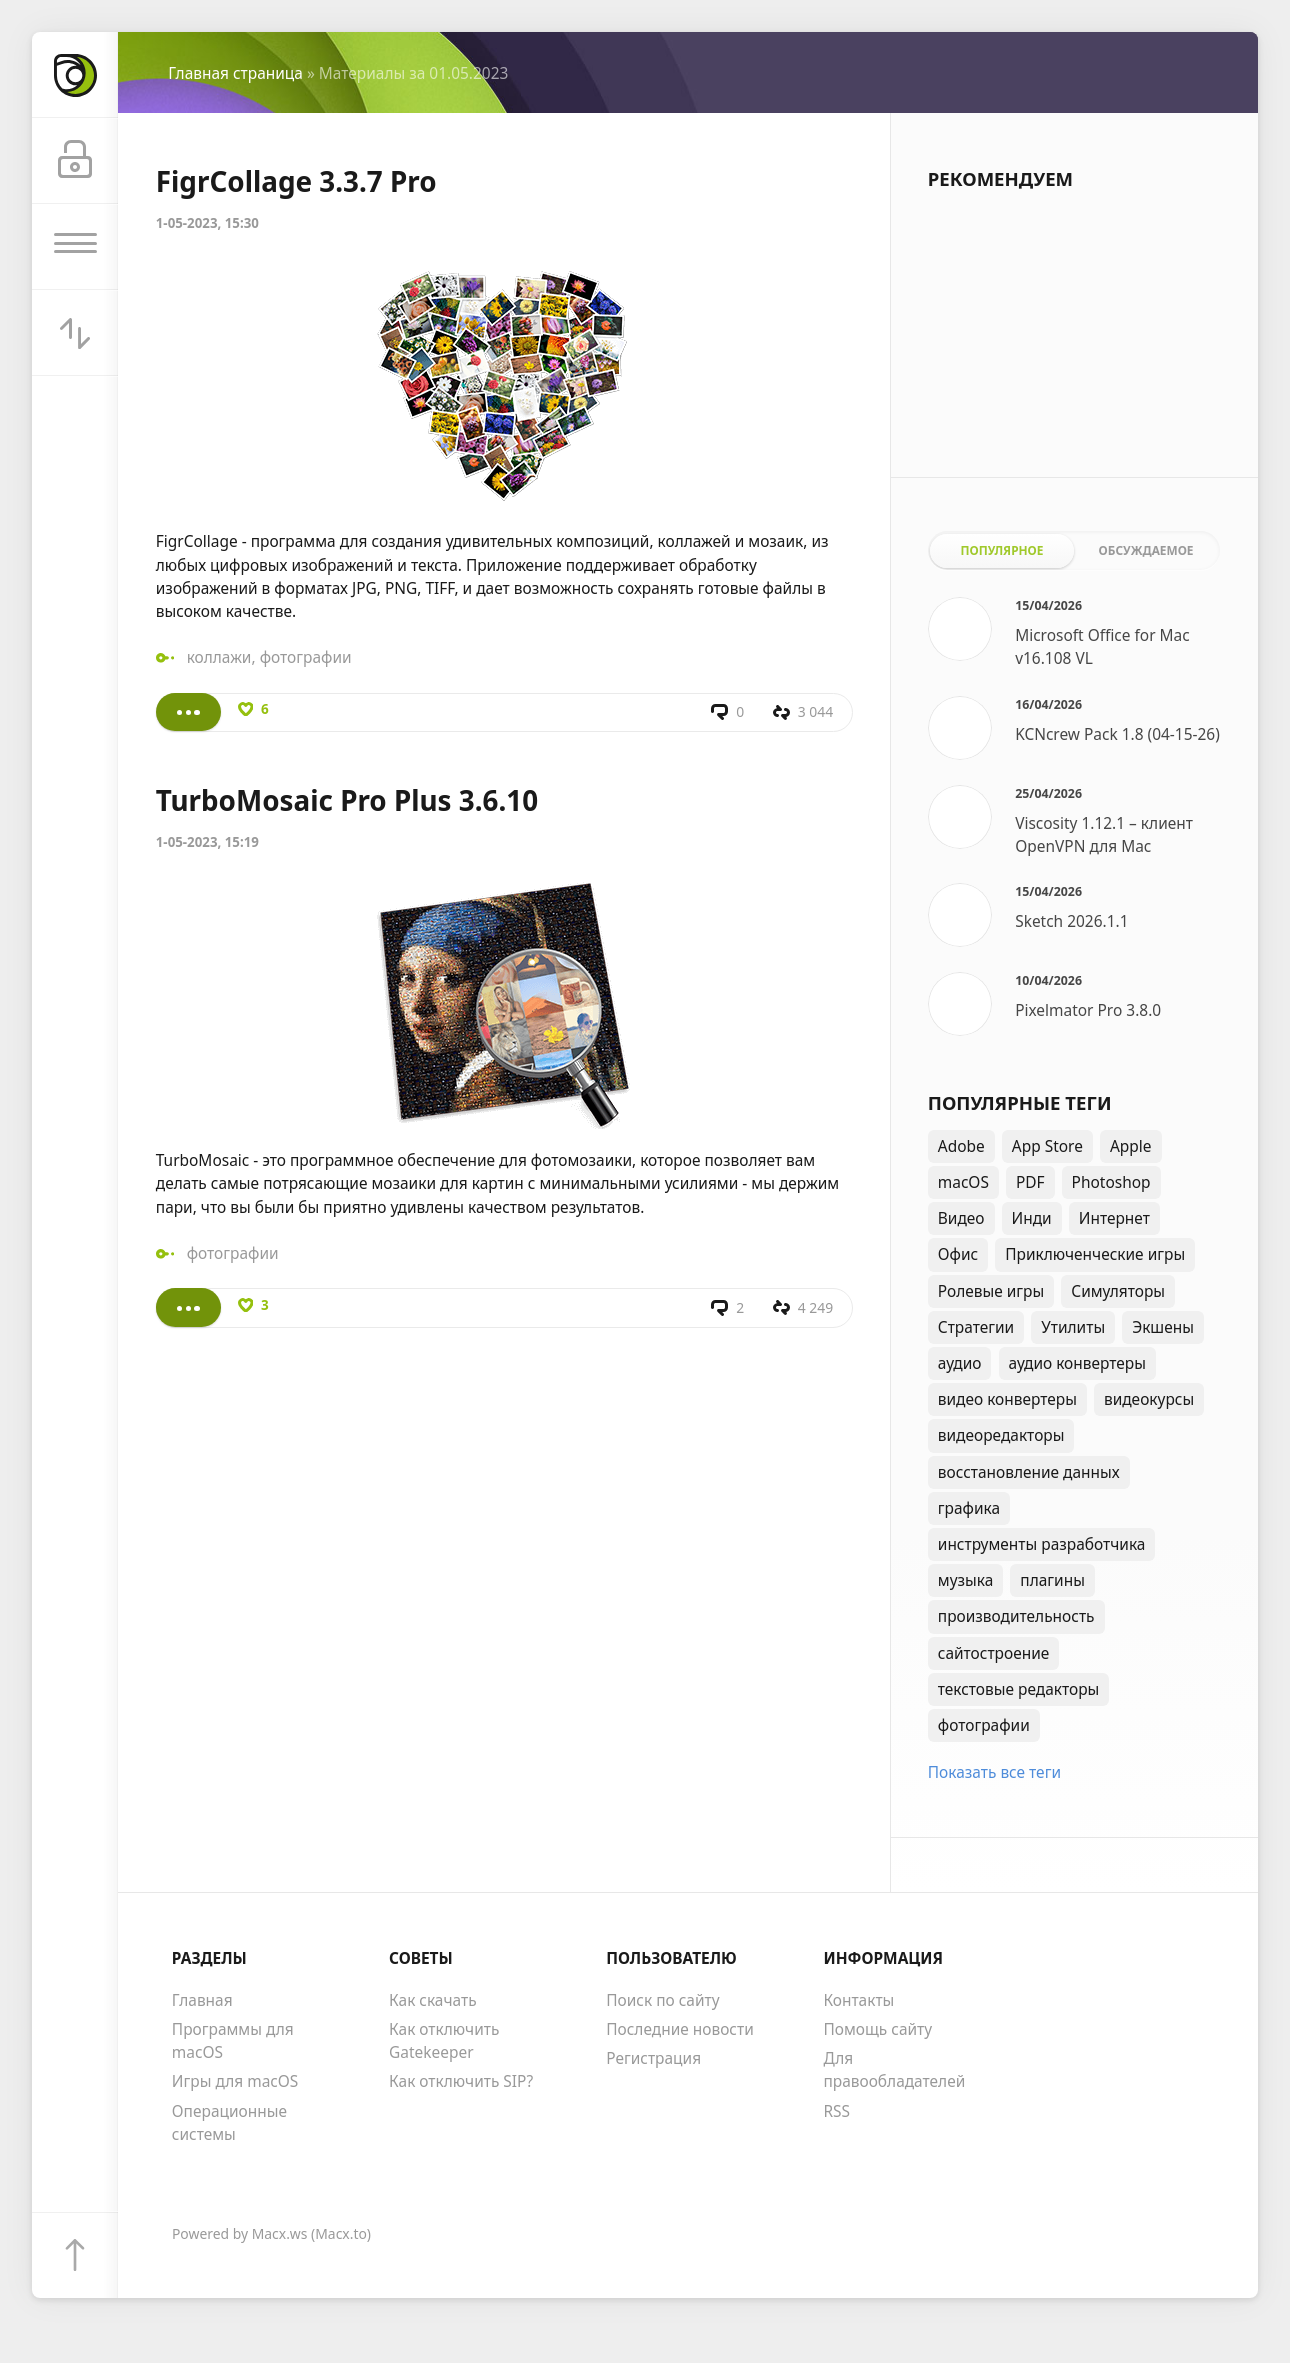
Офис (958, 1254)
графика (969, 1508)
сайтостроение (994, 1653)
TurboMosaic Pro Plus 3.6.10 (347, 800)
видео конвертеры (1007, 1399)
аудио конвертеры (1077, 1363)
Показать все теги (994, 1772)
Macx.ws (280, 2233)
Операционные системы (229, 2122)
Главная (202, 2000)
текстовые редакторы (1019, 1689)
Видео (961, 1218)
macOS (963, 1182)
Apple (1131, 1146)
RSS (836, 2111)
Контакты (858, 2000)
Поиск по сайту (662, 2000)
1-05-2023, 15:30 (207, 223)
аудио (960, 1363)
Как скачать (433, 2000)
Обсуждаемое (1146, 550)
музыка (966, 1580)
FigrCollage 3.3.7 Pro (296, 181)
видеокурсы (1149, 1399)
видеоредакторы (1001, 1435)
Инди (1032, 1218)
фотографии (306, 657)
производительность (1016, 1616)
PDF (1030, 1182)
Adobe (961, 1146)
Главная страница (235, 73)
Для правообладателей (894, 2069)
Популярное (1001, 550)
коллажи (219, 657)
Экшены (1163, 1327)
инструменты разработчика (1042, 1544)
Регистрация (653, 2058)
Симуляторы (1118, 1291)
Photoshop (1111, 1182)
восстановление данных (1029, 1472)
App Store (1047, 1146)
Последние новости (680, 2029)
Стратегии (976, 1327)
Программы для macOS (233, 2040)
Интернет (1114, 1218)
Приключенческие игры (1095, 1254)
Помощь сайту (877, 2029)
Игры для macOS (235, 2081)
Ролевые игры (991, 1291)
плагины (1052, 1580)
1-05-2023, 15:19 (207, 842)
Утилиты (1073, 1327)
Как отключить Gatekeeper (444, 2040)
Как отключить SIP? (461, 2081)
